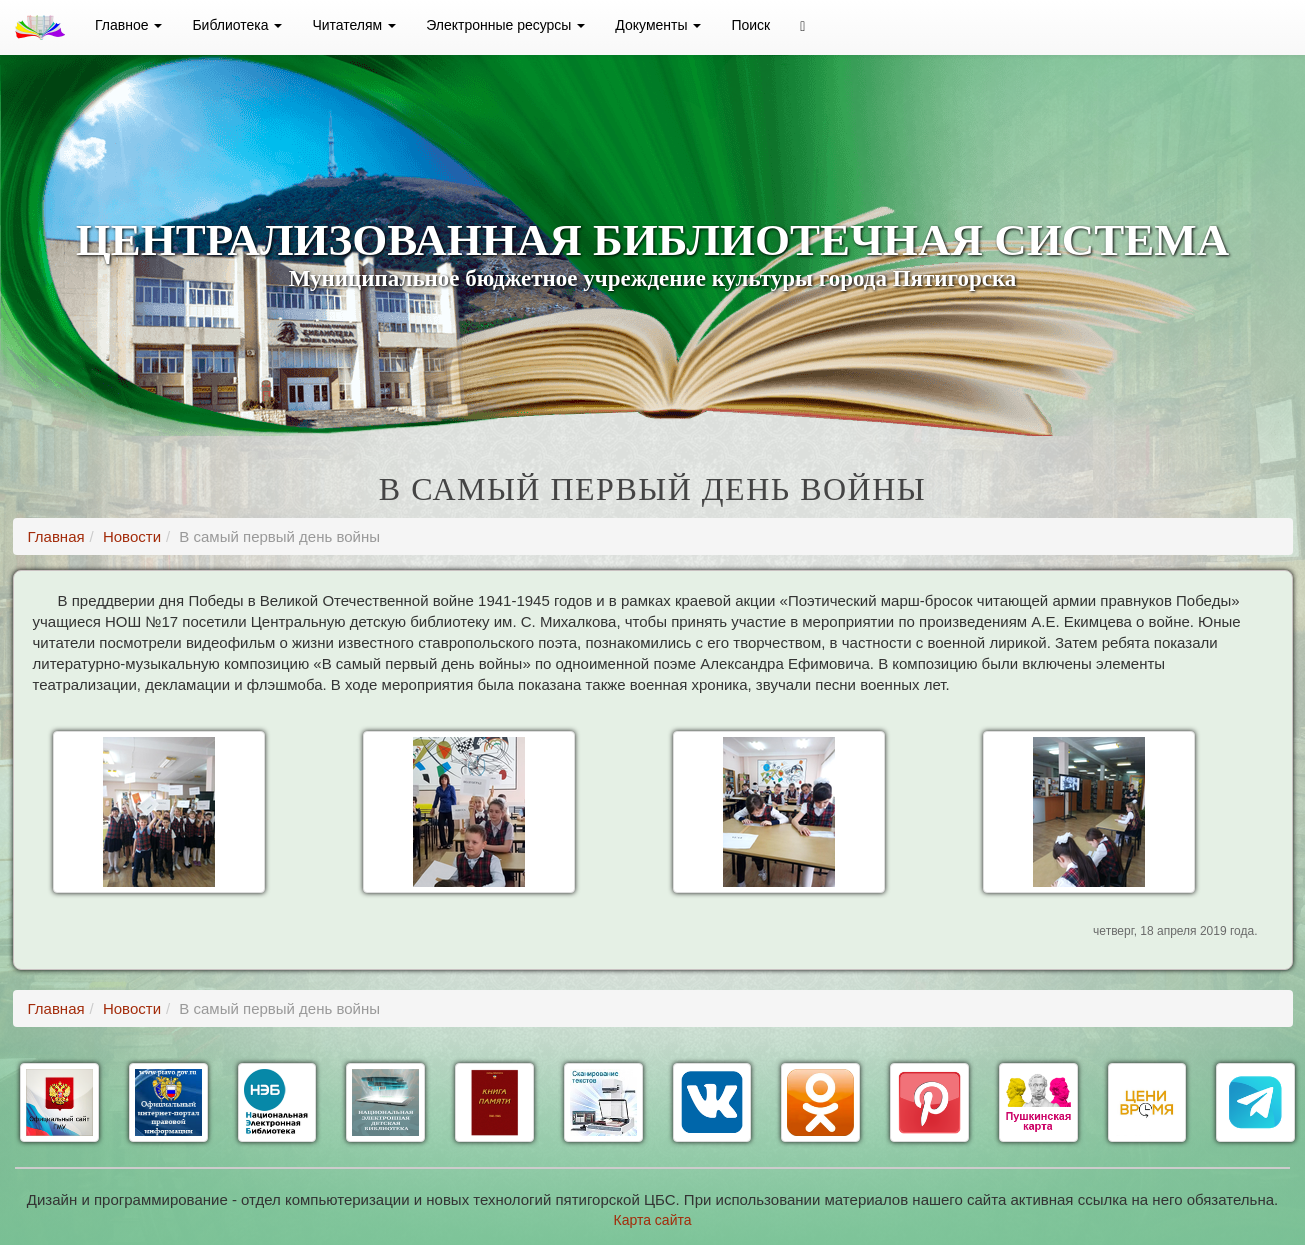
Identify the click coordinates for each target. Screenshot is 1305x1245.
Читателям (354, 25)
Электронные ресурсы (505, 25)
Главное (128, 25)
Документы (658, 25)
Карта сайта (653, 1220)
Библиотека (237, 25)
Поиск (750, 25)
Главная (56, 536)
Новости (132, 536)
